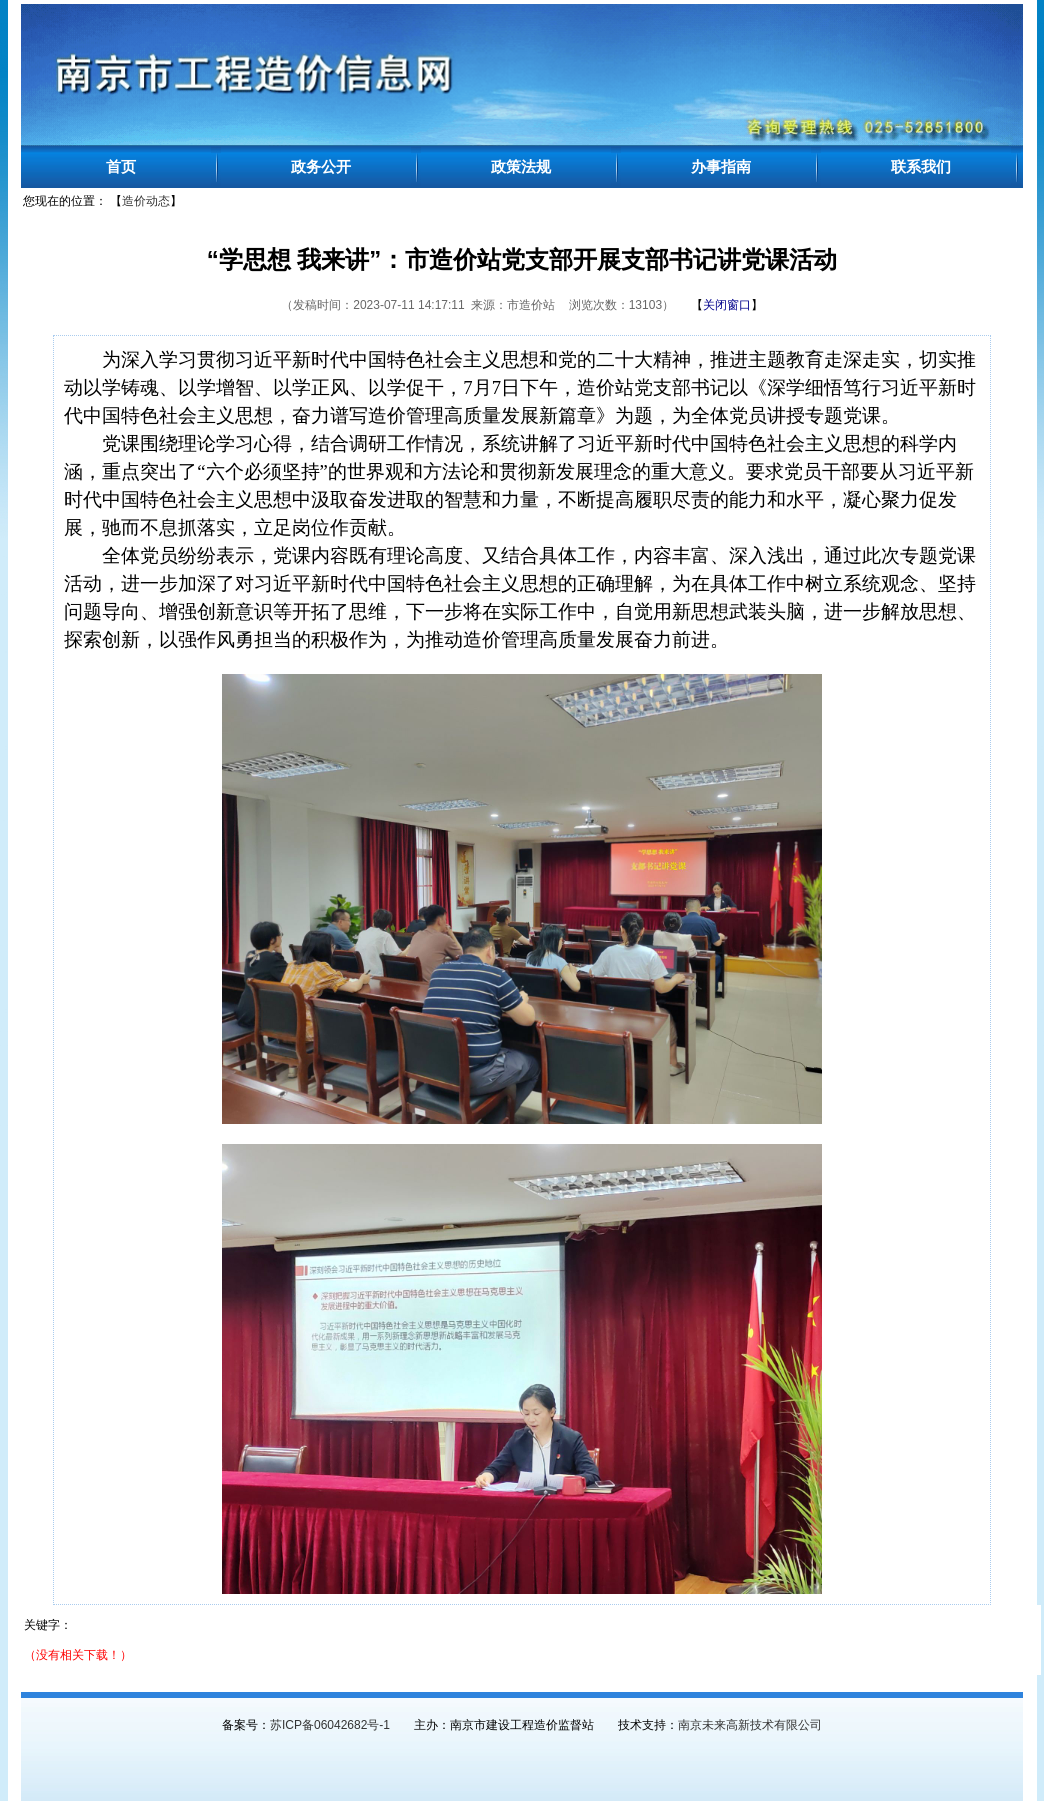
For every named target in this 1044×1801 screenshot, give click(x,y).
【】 (727, 305)
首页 (121, 166)
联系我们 (921, 166)
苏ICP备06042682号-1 (330, 1725)
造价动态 (146, 201)
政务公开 (321, 166)
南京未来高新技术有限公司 (750, 1725)
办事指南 (721, 166)
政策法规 (521, 166)
